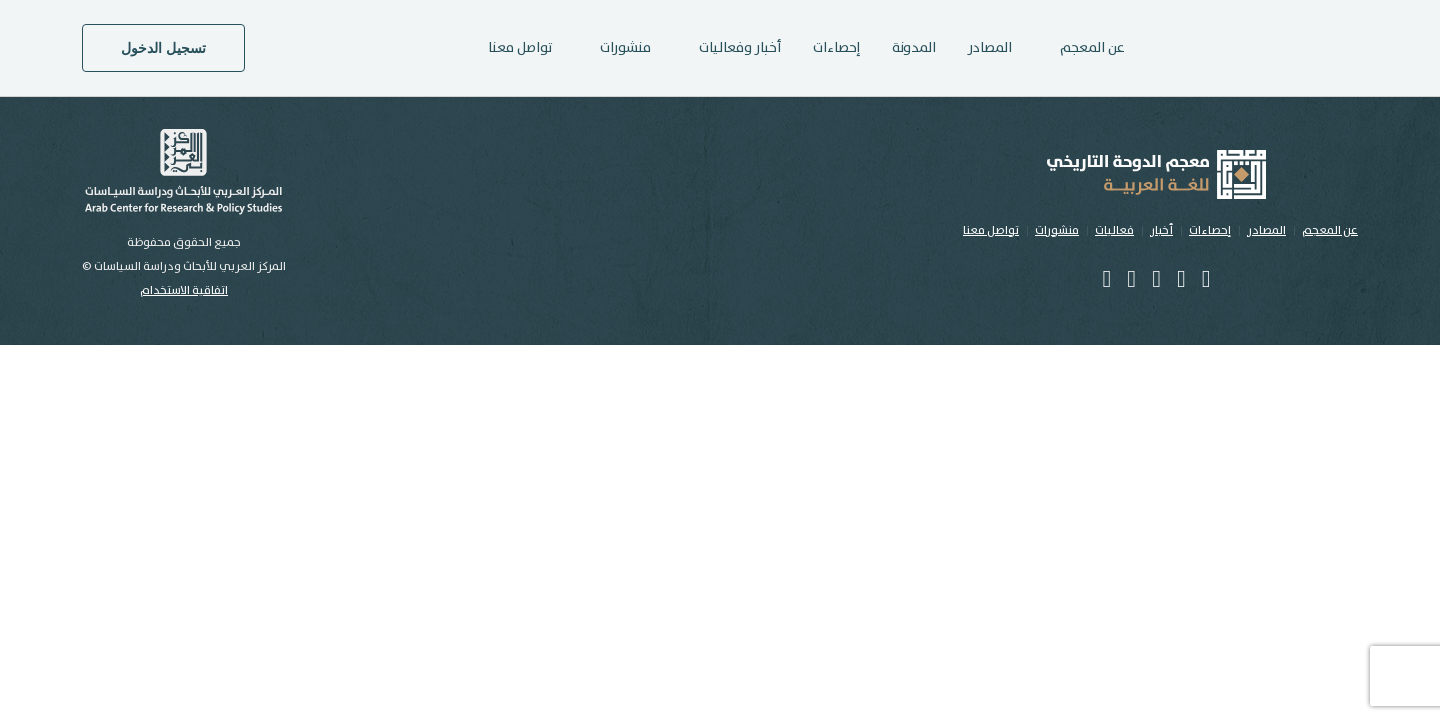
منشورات (1057, 230)
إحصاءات (836, 48)
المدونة (914, 48)
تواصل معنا (520, 48)
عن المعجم (1330, 230)
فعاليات (1114, 230)
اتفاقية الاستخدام (184, 290)
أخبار (1161, 230)
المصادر (990, 48)
